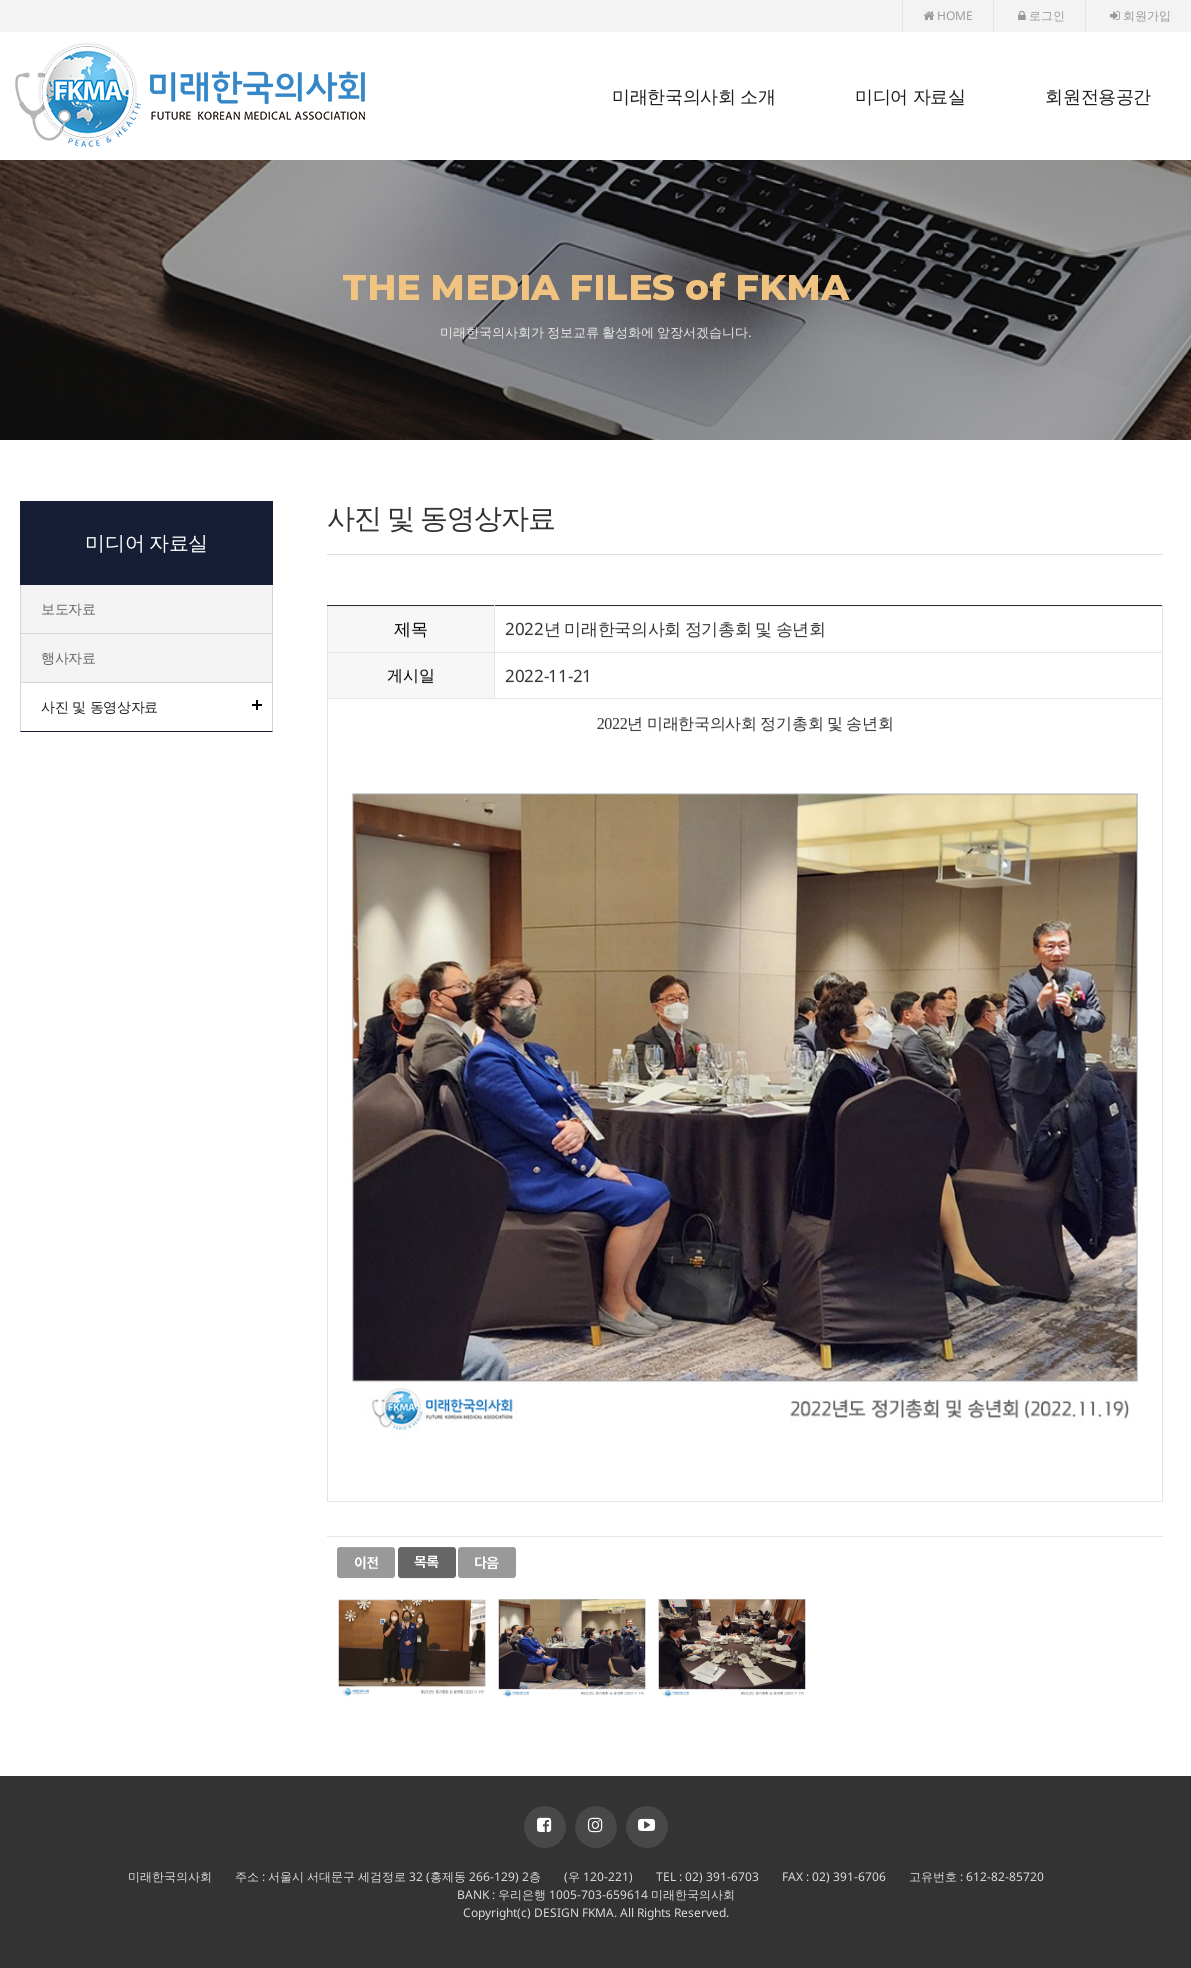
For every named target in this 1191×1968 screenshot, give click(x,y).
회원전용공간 (1098, 97)
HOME (948, 15)
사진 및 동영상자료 (99, 706)
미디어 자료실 (910, 97)
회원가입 (1140, 15)
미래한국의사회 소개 (693, 97)
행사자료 (68, 657)
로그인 (1041, 15)
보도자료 (68, 608)
